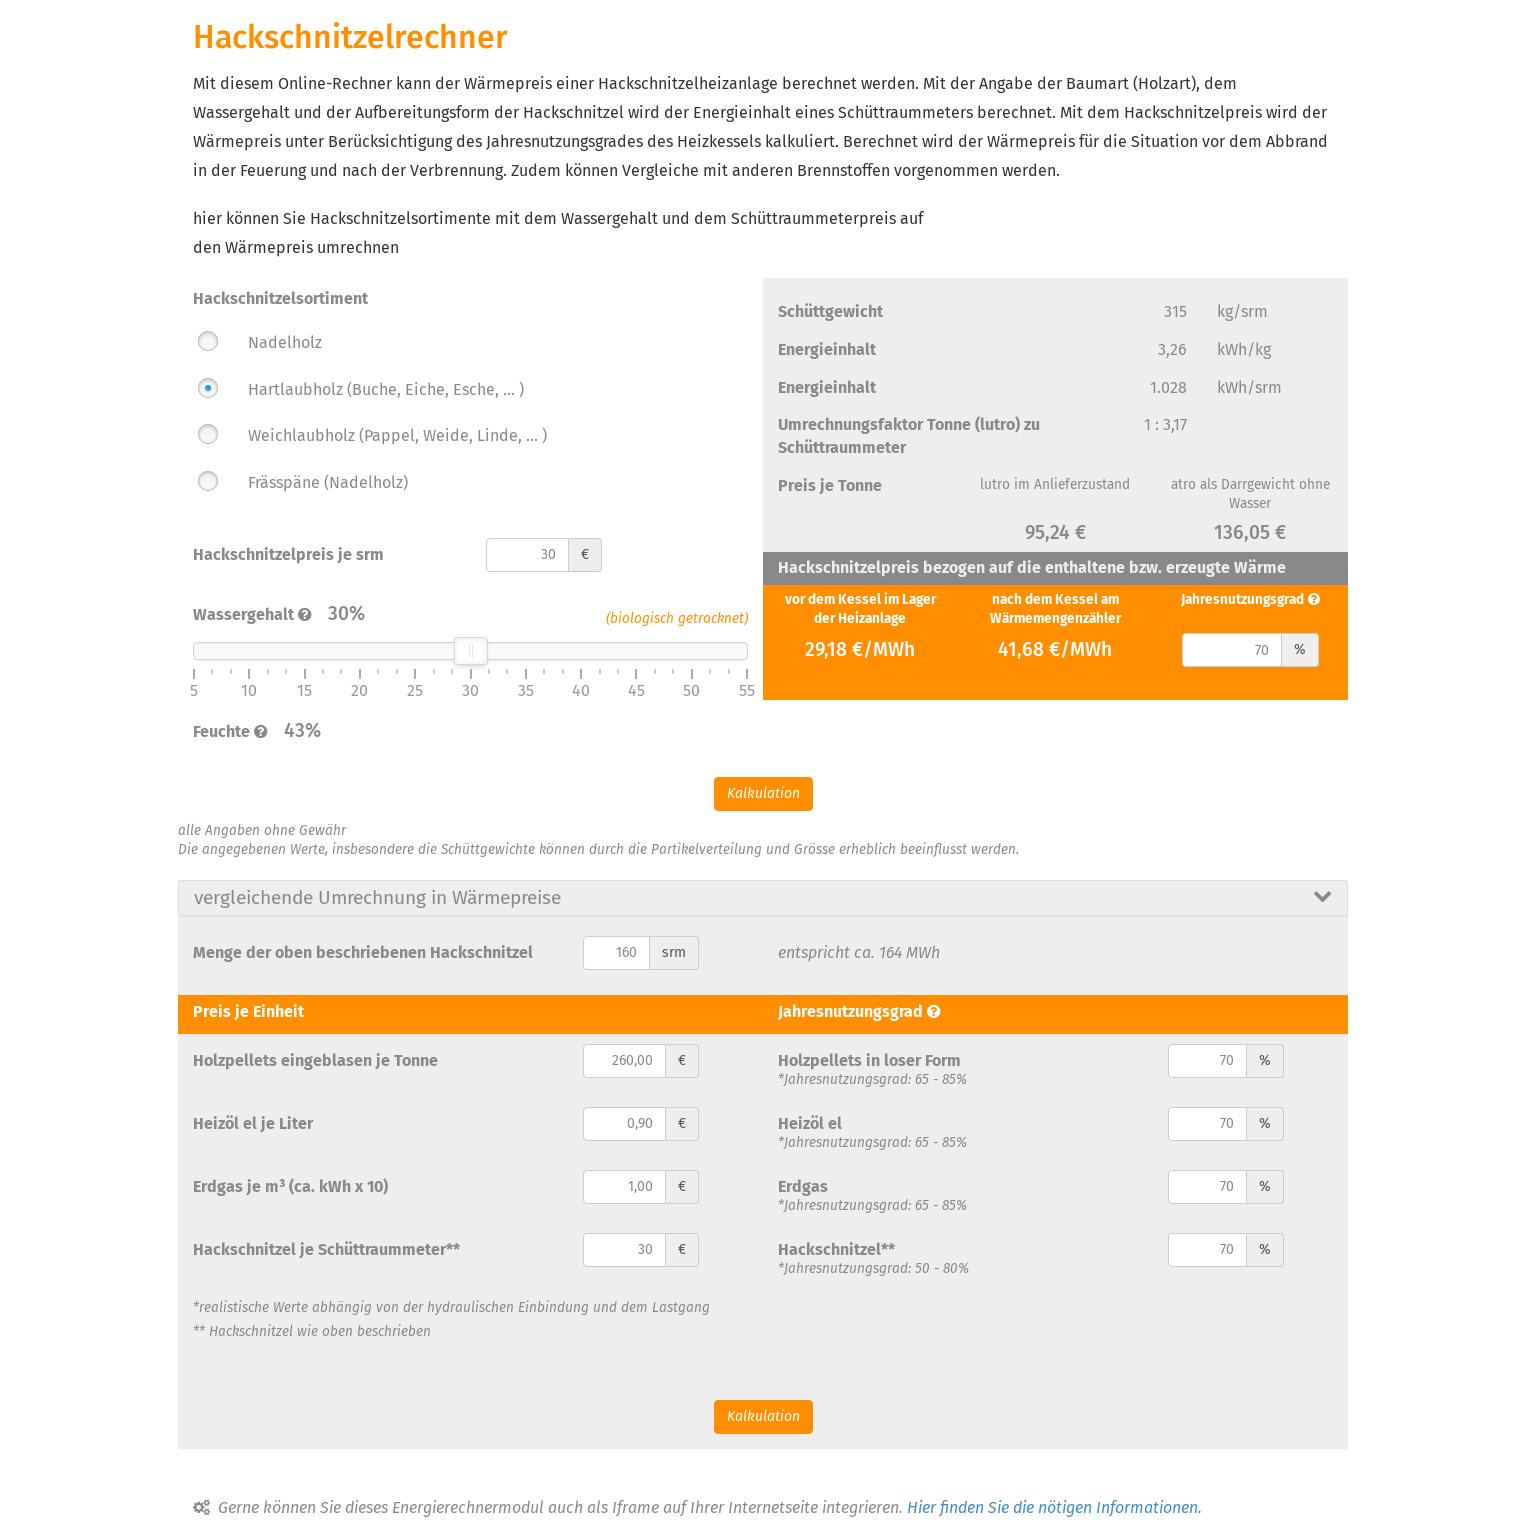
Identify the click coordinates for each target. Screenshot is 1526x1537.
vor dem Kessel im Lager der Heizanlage (860, 609)
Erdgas (803, 1186)
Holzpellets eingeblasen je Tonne (315, 1060)
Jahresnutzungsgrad (1242, 599)
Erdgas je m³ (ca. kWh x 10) (290, 1186)
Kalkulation (763, 793)
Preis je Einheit (248, 1011)
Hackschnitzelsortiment (280, 298)
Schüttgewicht (830, 311)
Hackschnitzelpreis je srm (288, 554)
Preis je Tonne (830, 485)
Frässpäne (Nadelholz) (328, 482)
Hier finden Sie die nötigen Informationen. (1054, 1507)
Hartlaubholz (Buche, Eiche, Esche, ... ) (386, 389)
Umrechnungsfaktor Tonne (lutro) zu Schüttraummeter (909, 436)
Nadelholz (285, 342)
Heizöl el (810, 1123)
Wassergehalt (243, 614)
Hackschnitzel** (836, 1249)
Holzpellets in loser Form (869, 1060)
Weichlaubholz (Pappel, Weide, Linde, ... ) (397, 435)
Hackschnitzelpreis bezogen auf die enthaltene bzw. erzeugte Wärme (1032, 567)
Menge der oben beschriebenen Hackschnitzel (363, 952)
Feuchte (221, 731)
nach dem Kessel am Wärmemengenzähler (1055, 609)
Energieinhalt (827, 349)
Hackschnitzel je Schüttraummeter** (326, 1249)
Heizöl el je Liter (253, 1123)
